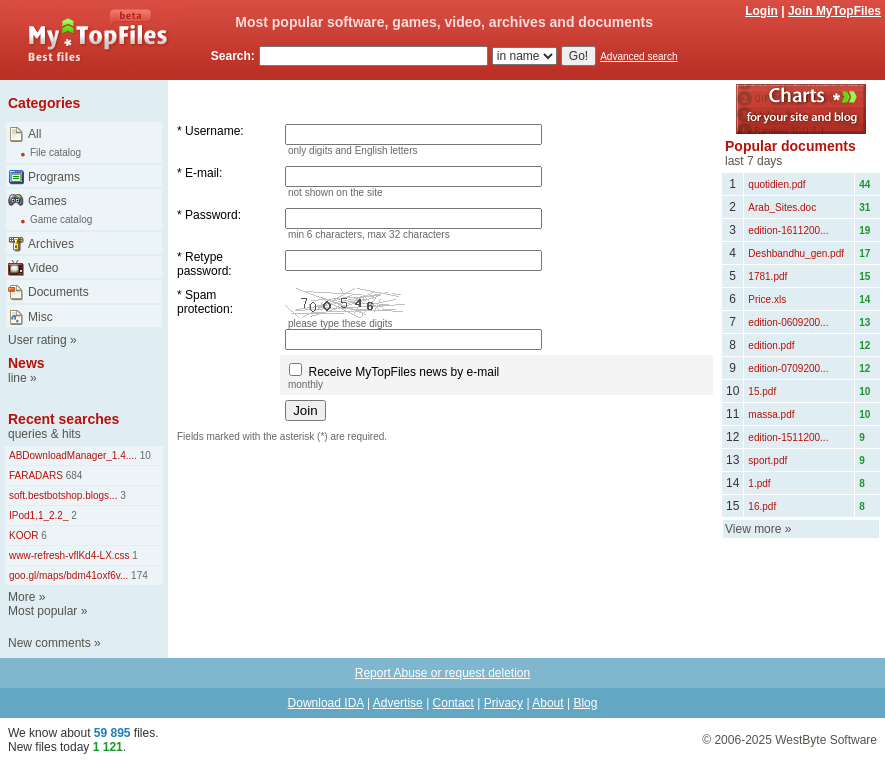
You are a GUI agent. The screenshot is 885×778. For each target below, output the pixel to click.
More (21, 597)
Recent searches (63, 419)
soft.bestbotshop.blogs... (63, 495)
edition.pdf (771, 345)
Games (47, 201)
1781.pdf (767, 276)
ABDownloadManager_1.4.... (73, 455)
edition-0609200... (788, 322)
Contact (453, 703)
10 (144, 455)
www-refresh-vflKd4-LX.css (69, 555)
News (26, 363)
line (17, 378)
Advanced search (638, 56)
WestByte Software (826, 740)
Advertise (398, 703)
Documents (58, 292)
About (547, 703)
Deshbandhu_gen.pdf (796, 253)
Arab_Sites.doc (782, 207)
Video (43, 268)
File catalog (55, 152)
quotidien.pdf (776, 184)
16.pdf (762, 506)
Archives (51, 244)
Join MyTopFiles (834, 11)
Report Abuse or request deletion (442, 673)
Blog (585, 703)
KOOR (23, 535)
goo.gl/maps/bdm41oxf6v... (68, 575)
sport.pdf (767, 460)
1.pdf (759, 483)
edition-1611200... (788, 230)
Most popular (42, 611)
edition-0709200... (788, 368)
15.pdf (762, 391)
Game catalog (61, 219)
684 (72, 475)
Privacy (503, 703)
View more (753, 529)
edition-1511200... (788, 437)
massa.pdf (771, 414)
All (34, 134)
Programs (54, 177)
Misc (40, 317)
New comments (49, 643)
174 (137, 575)
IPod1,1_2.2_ (39, 515)
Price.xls (767, 299)
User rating (37, 340)
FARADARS (36, 475)
